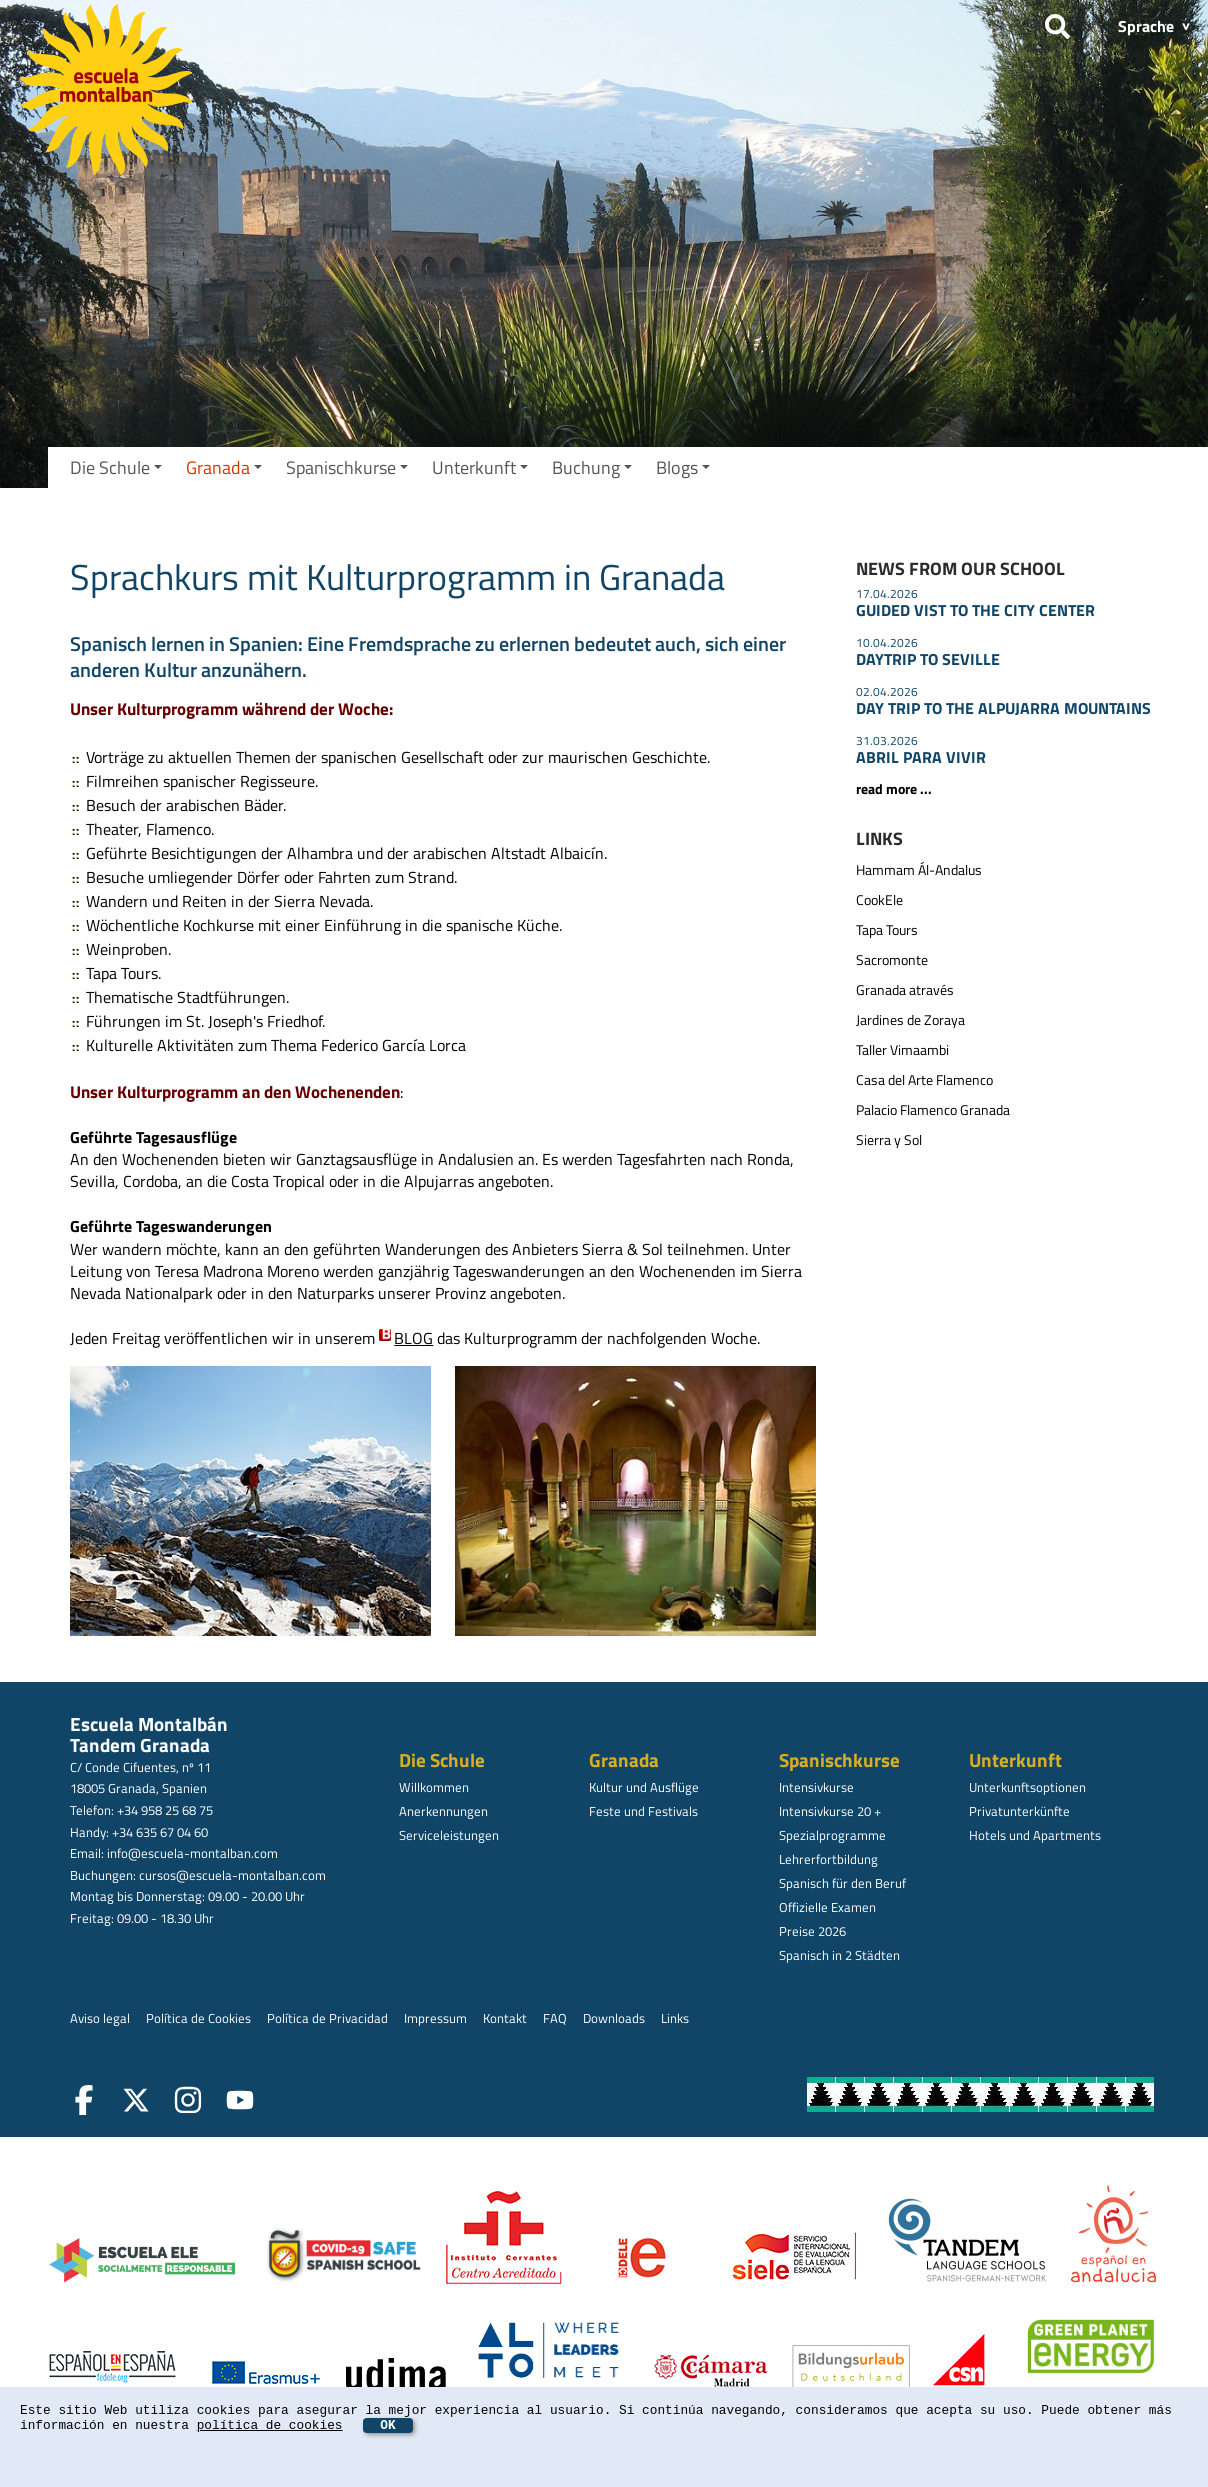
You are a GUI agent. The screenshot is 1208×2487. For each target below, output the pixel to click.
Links (675, 2018)
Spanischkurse (347, 467)
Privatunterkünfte (1019, 1811)
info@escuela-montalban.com (192, 1853)
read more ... (894, 789)
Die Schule (116, 467)
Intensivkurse (816, 1787)
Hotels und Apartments (1035, 1835)
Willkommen (434, 1787)
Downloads (614, 2018)
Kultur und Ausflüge (644, 1787)
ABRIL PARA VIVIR (921, 757)
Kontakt (505, 2018)
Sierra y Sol (889, 1140)
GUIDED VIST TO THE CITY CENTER (975, 610)
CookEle (879, 900)
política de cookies (270, 2425)
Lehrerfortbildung (828, 1859)
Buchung (592, 467)
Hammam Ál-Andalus (919, 870)
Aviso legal (100, 2018)
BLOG (413, 1338)
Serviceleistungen (449, 1835)
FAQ (555, 2018)
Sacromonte (892, 960)
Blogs (683, 467)
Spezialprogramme (832, 1835)
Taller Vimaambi (902, 1050)
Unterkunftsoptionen (1027, 1787)
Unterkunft (480, 467)
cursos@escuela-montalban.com (232, 1875)
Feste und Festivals (643, 1811)
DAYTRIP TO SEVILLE (928, 659)
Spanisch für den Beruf (842, 1883)
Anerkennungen (443, 1811)
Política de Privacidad (327, 2018)
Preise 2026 (812, 1931)
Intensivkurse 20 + (830, 1811)
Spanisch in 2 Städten (839, 1955)
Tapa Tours (887, 930)
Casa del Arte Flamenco (924, 1080)
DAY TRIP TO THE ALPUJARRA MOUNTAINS (1003, 708)
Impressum (435, 2018)
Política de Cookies (198, 2018)
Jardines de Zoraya (910, 1020)
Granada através (905, 990)
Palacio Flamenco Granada (933, 1110)
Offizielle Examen (827, 1907)
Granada (224, 467)
